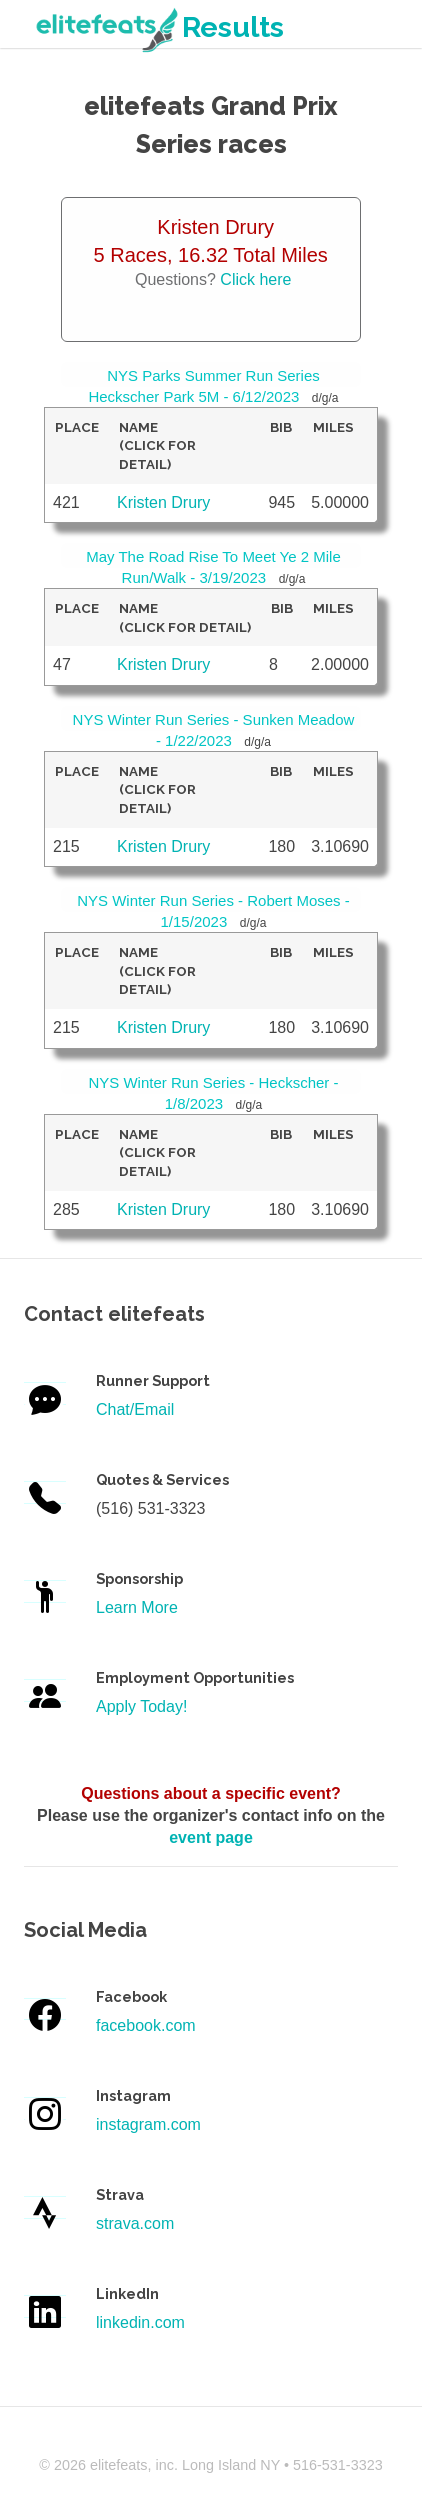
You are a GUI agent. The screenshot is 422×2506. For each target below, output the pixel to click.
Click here (255, 279)
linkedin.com (140, 2322)
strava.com (135, 2223)
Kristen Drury (163, 502)
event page (211, 1837)
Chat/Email (135, 1409)
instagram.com (148, 2124)
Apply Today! (141, 1706)
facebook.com (146, 2025)
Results (158, 27)
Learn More (137, 1607)
